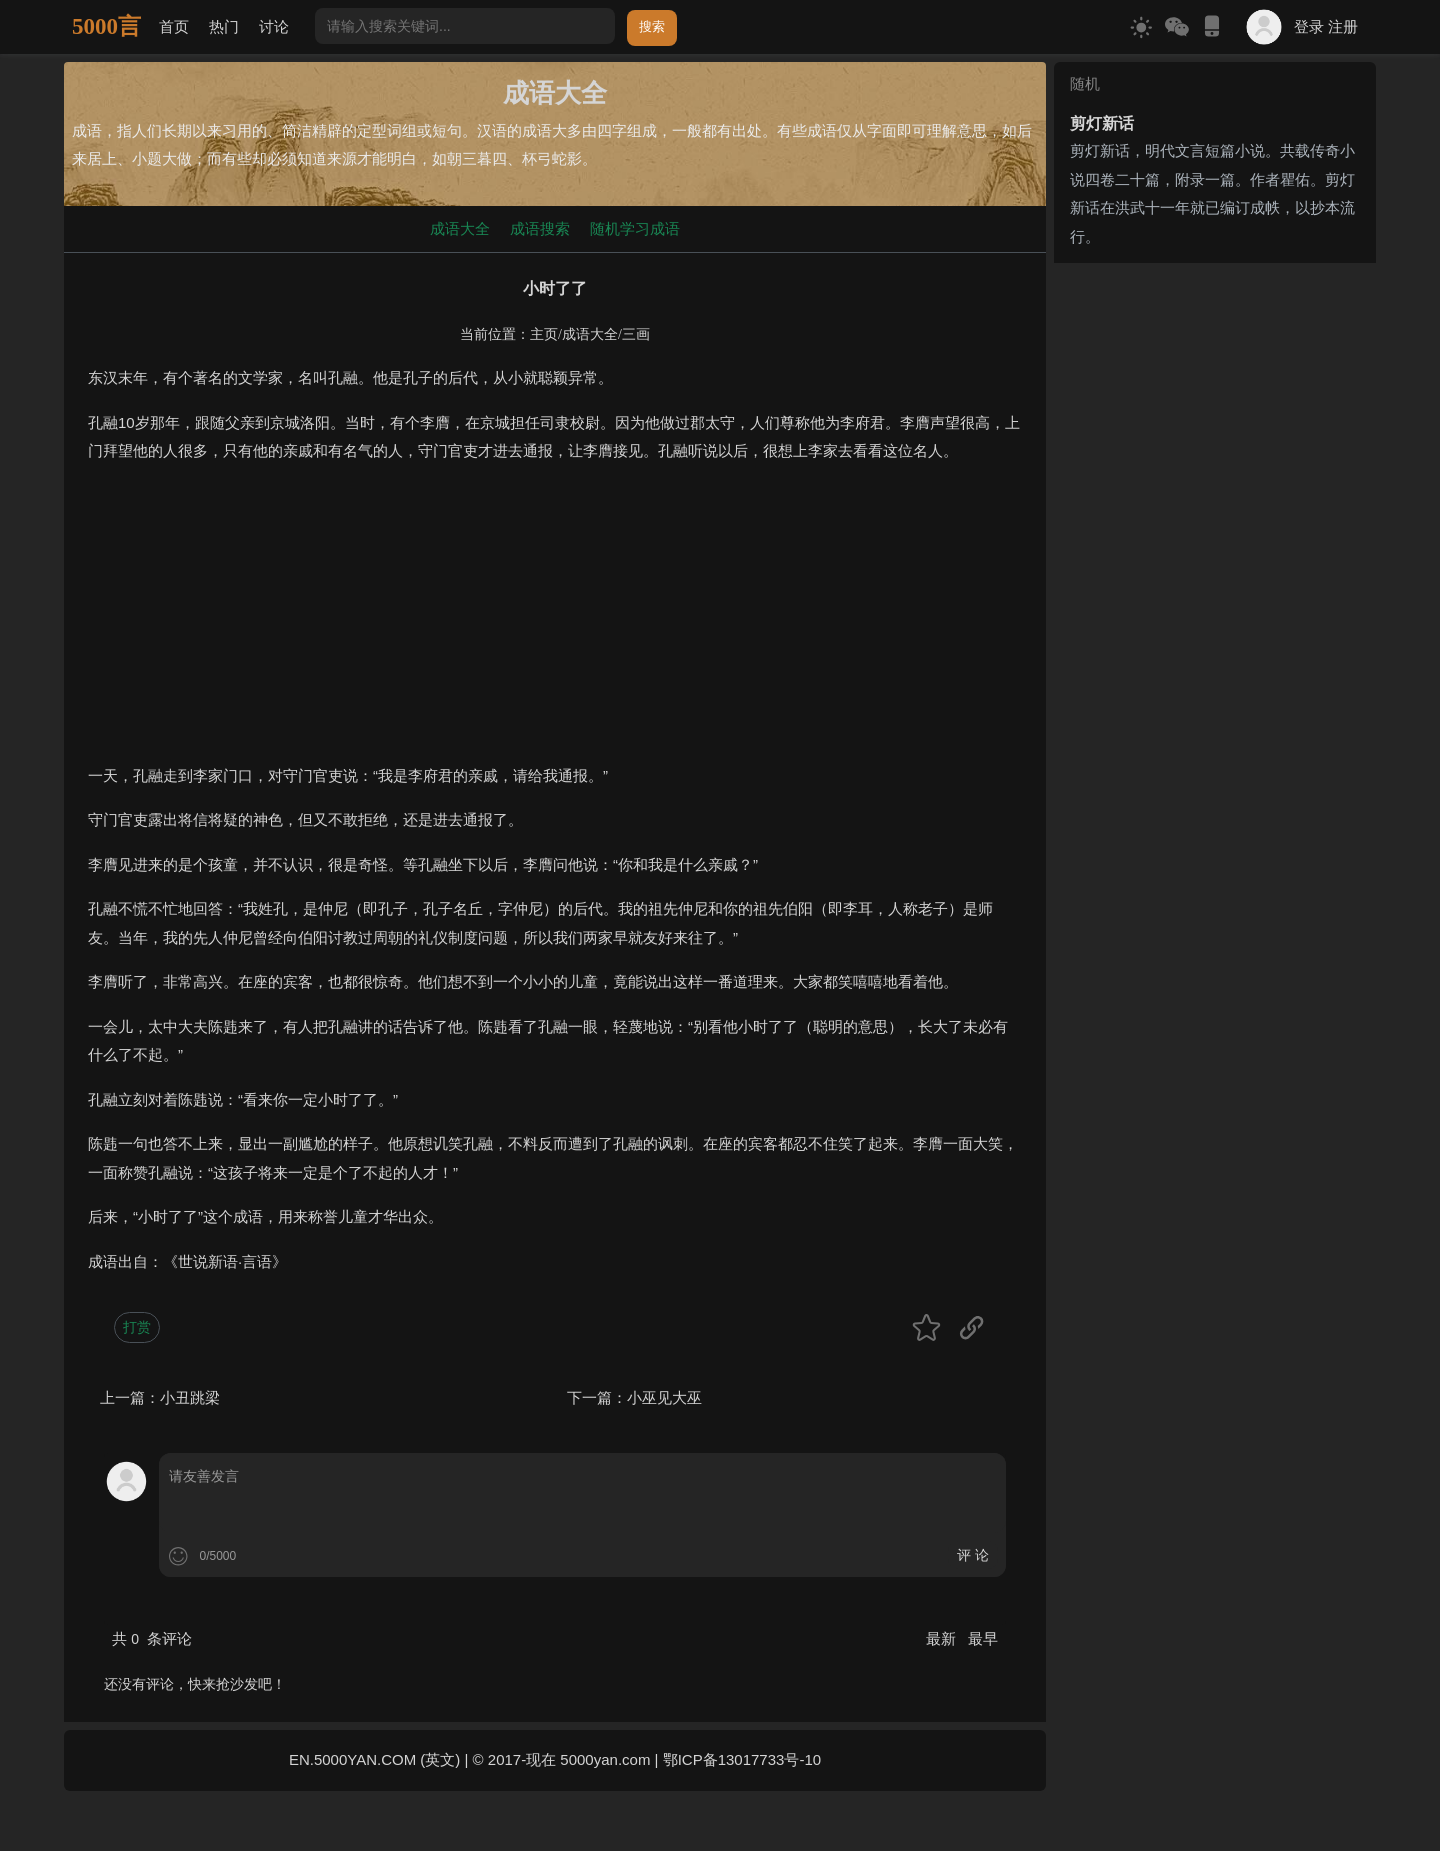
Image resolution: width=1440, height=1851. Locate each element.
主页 (544, 334)
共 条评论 (152, 1638)
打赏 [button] (137, 1327)
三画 (636, 334)
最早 (983, 1638)
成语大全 (460, 228)
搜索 (652, 26)
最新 (943, 1638)
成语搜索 (540, 228)
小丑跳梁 (190, 1397)
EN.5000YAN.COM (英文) (374, 1759)
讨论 (274, 26)
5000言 (106, 26)
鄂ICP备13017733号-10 (742, 1759)
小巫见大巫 (664, 1397)
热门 (224, 26)
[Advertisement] (555, 622)
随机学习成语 (635, 228)
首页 (174, 26)
